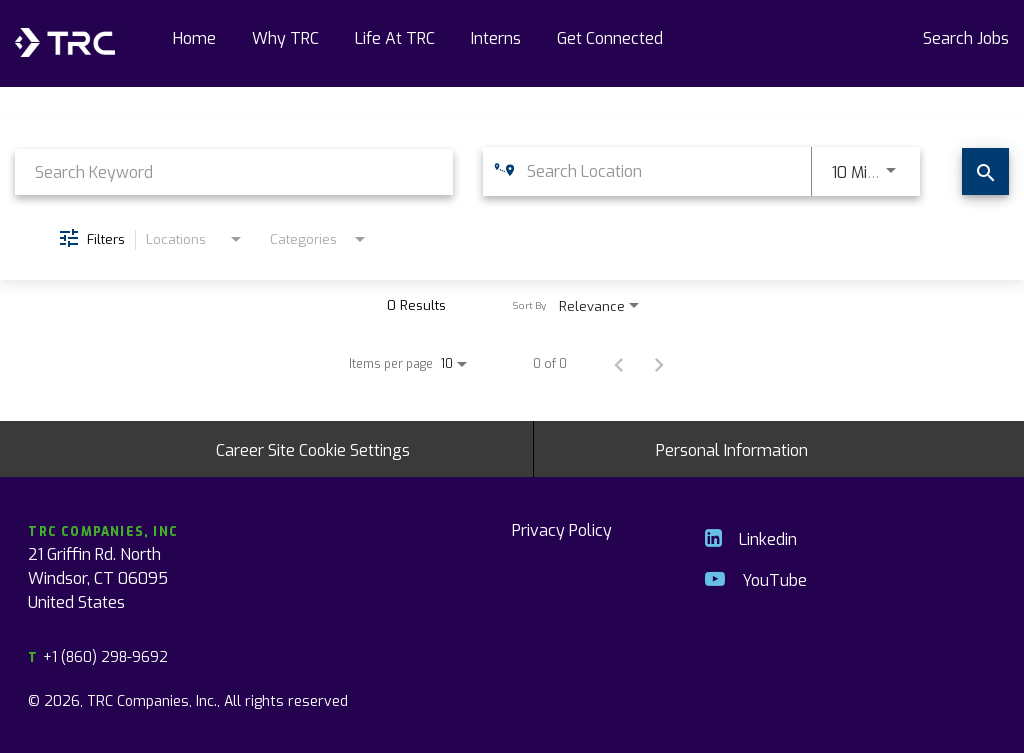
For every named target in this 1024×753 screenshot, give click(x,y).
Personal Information (732, 449)
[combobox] (234, 171)
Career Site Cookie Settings (313, 449)
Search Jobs (966, 37)
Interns (496, 37)
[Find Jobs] (985, 171)
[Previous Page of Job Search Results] (619, 363)
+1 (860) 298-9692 (97, 656)
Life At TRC (395, 37)
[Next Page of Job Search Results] (659, 363)
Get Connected (610, 37)
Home (194, 37)
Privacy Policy (562, 529)
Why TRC (285, 37)
